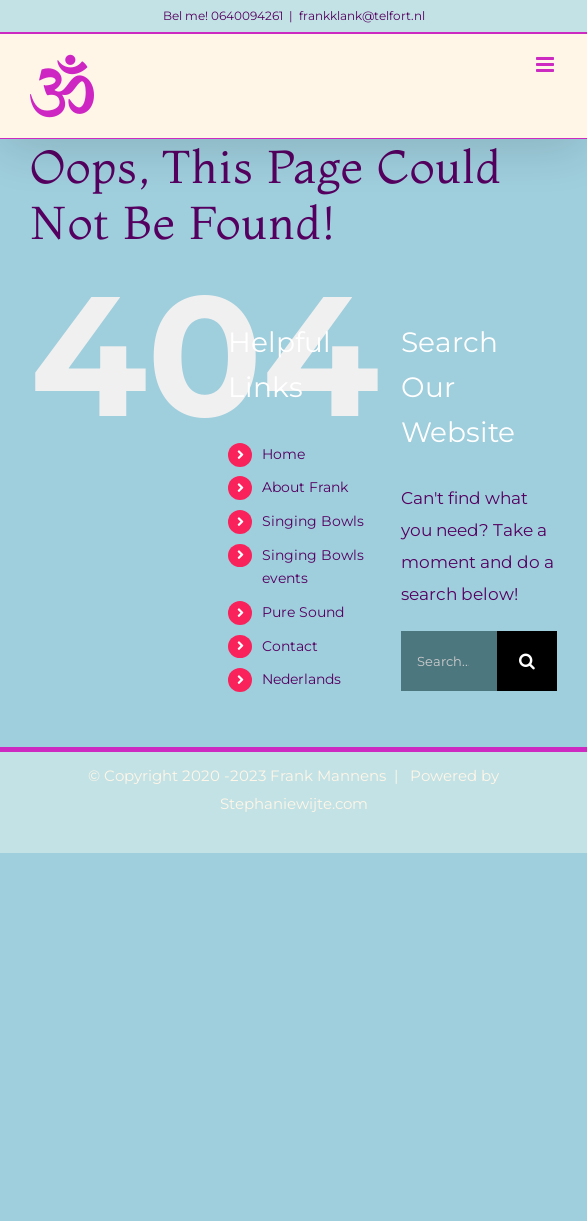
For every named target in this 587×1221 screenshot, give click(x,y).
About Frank (305, 487)
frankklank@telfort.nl (362, 15)
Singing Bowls (313, 521)
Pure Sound (303, 612)
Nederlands (301, 679)
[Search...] (449, 661)
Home (283, 454)
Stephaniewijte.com (294, 803)
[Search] (527, 661)
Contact (290, 646)
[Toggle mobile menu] (546, 64)
